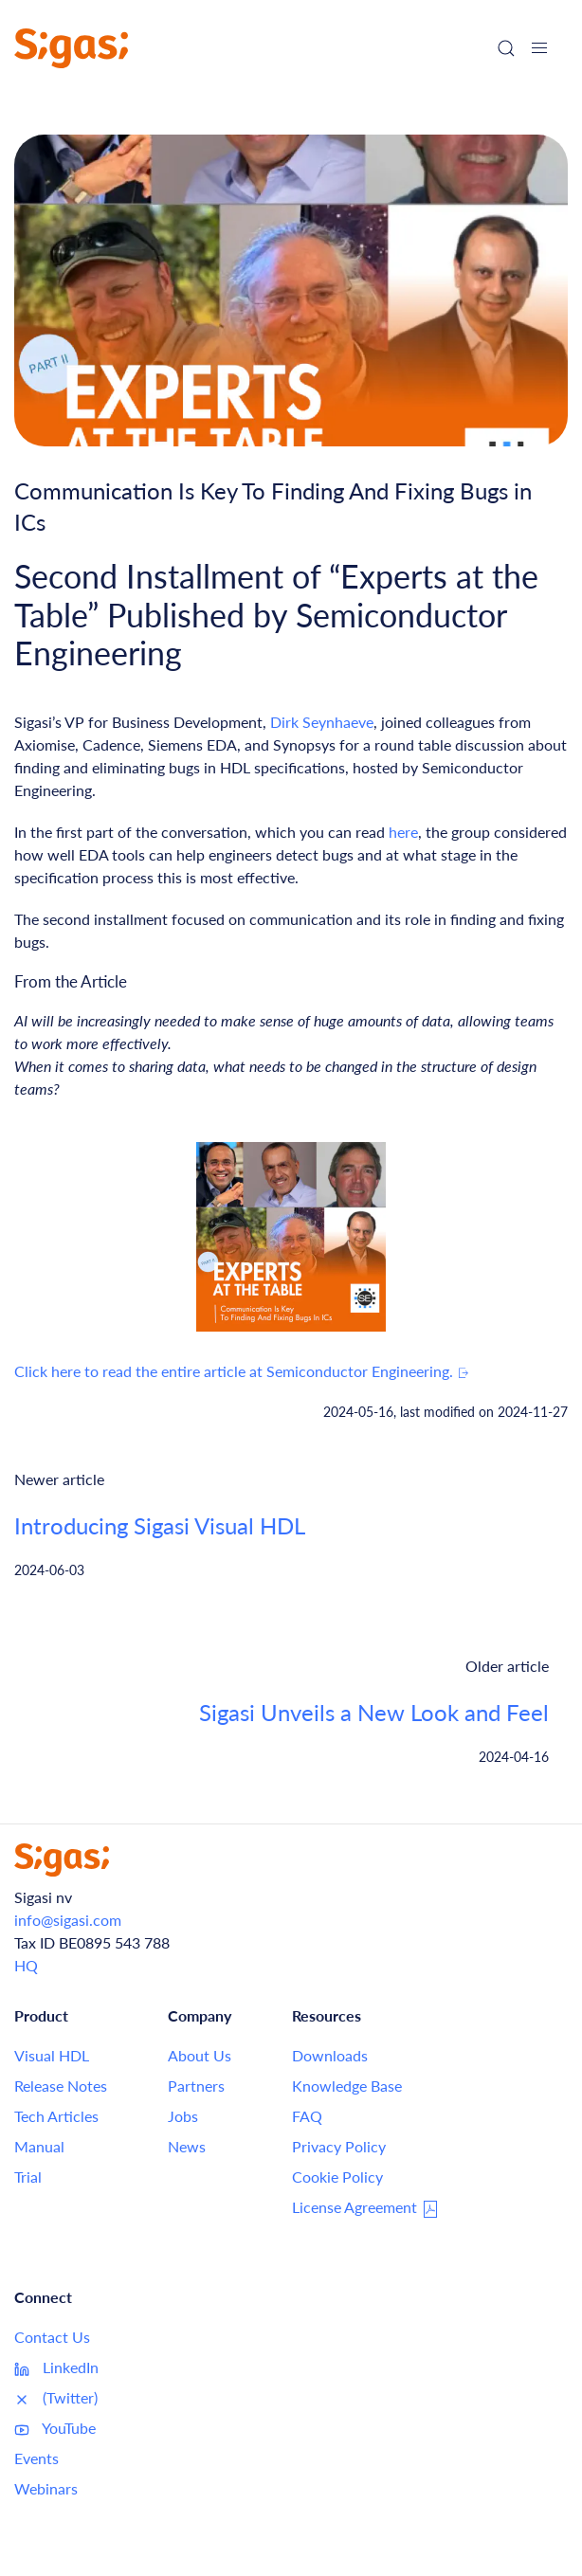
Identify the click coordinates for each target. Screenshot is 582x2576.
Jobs (183, 2116)
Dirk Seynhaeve (321, 722)
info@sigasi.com (67, 1920)
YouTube (55, 2428)
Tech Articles (56, 2116)
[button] (539, 48)
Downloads (330, 2055)
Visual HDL (51, 2055)
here (403, 832)
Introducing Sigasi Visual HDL (159, 1525)
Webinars (46, 2488)
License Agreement (366, 2208)
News (187, 2146)
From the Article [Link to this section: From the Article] (70, 981)
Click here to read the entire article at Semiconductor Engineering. (242, 1371)
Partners (196, 2086)
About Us (199, 2055)
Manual (39, 2146)
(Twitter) (56, 2397)
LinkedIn (56, 2367)
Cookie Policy (337, 2177)
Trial (28, 2177)
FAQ (307, 2116)
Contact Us (52, 2337)
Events (36, 2458)
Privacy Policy (339, 2146)
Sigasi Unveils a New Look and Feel (374, 1712)
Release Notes (60, 2086)
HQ (26, 1965)
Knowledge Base (347, 2086)
